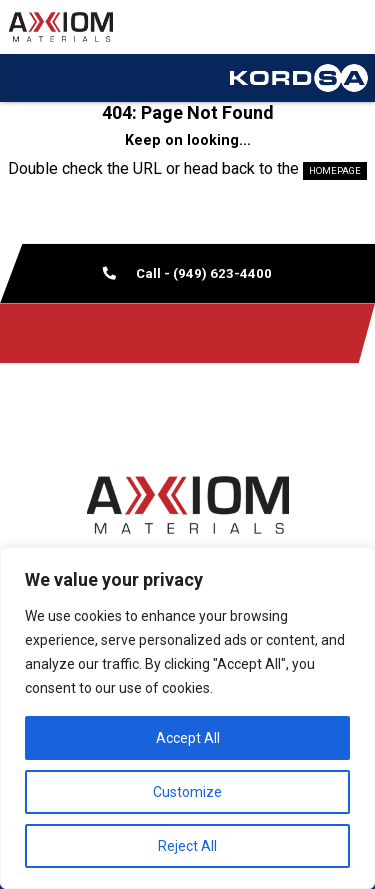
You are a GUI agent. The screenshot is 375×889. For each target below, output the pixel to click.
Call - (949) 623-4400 (187, 273)
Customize (187, 792)
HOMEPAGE (335, 170)
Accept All (188, 738)
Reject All (187, 846)
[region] (187, 718)
